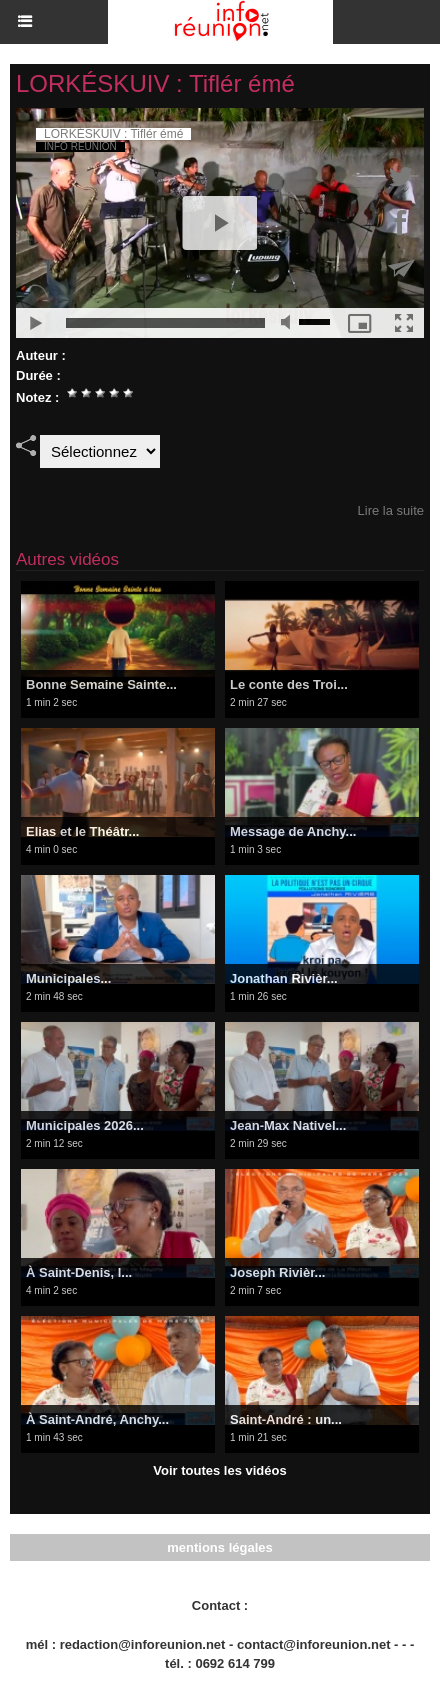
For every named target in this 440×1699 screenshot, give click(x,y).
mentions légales (219, 1547)
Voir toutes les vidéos (219, 1470)
